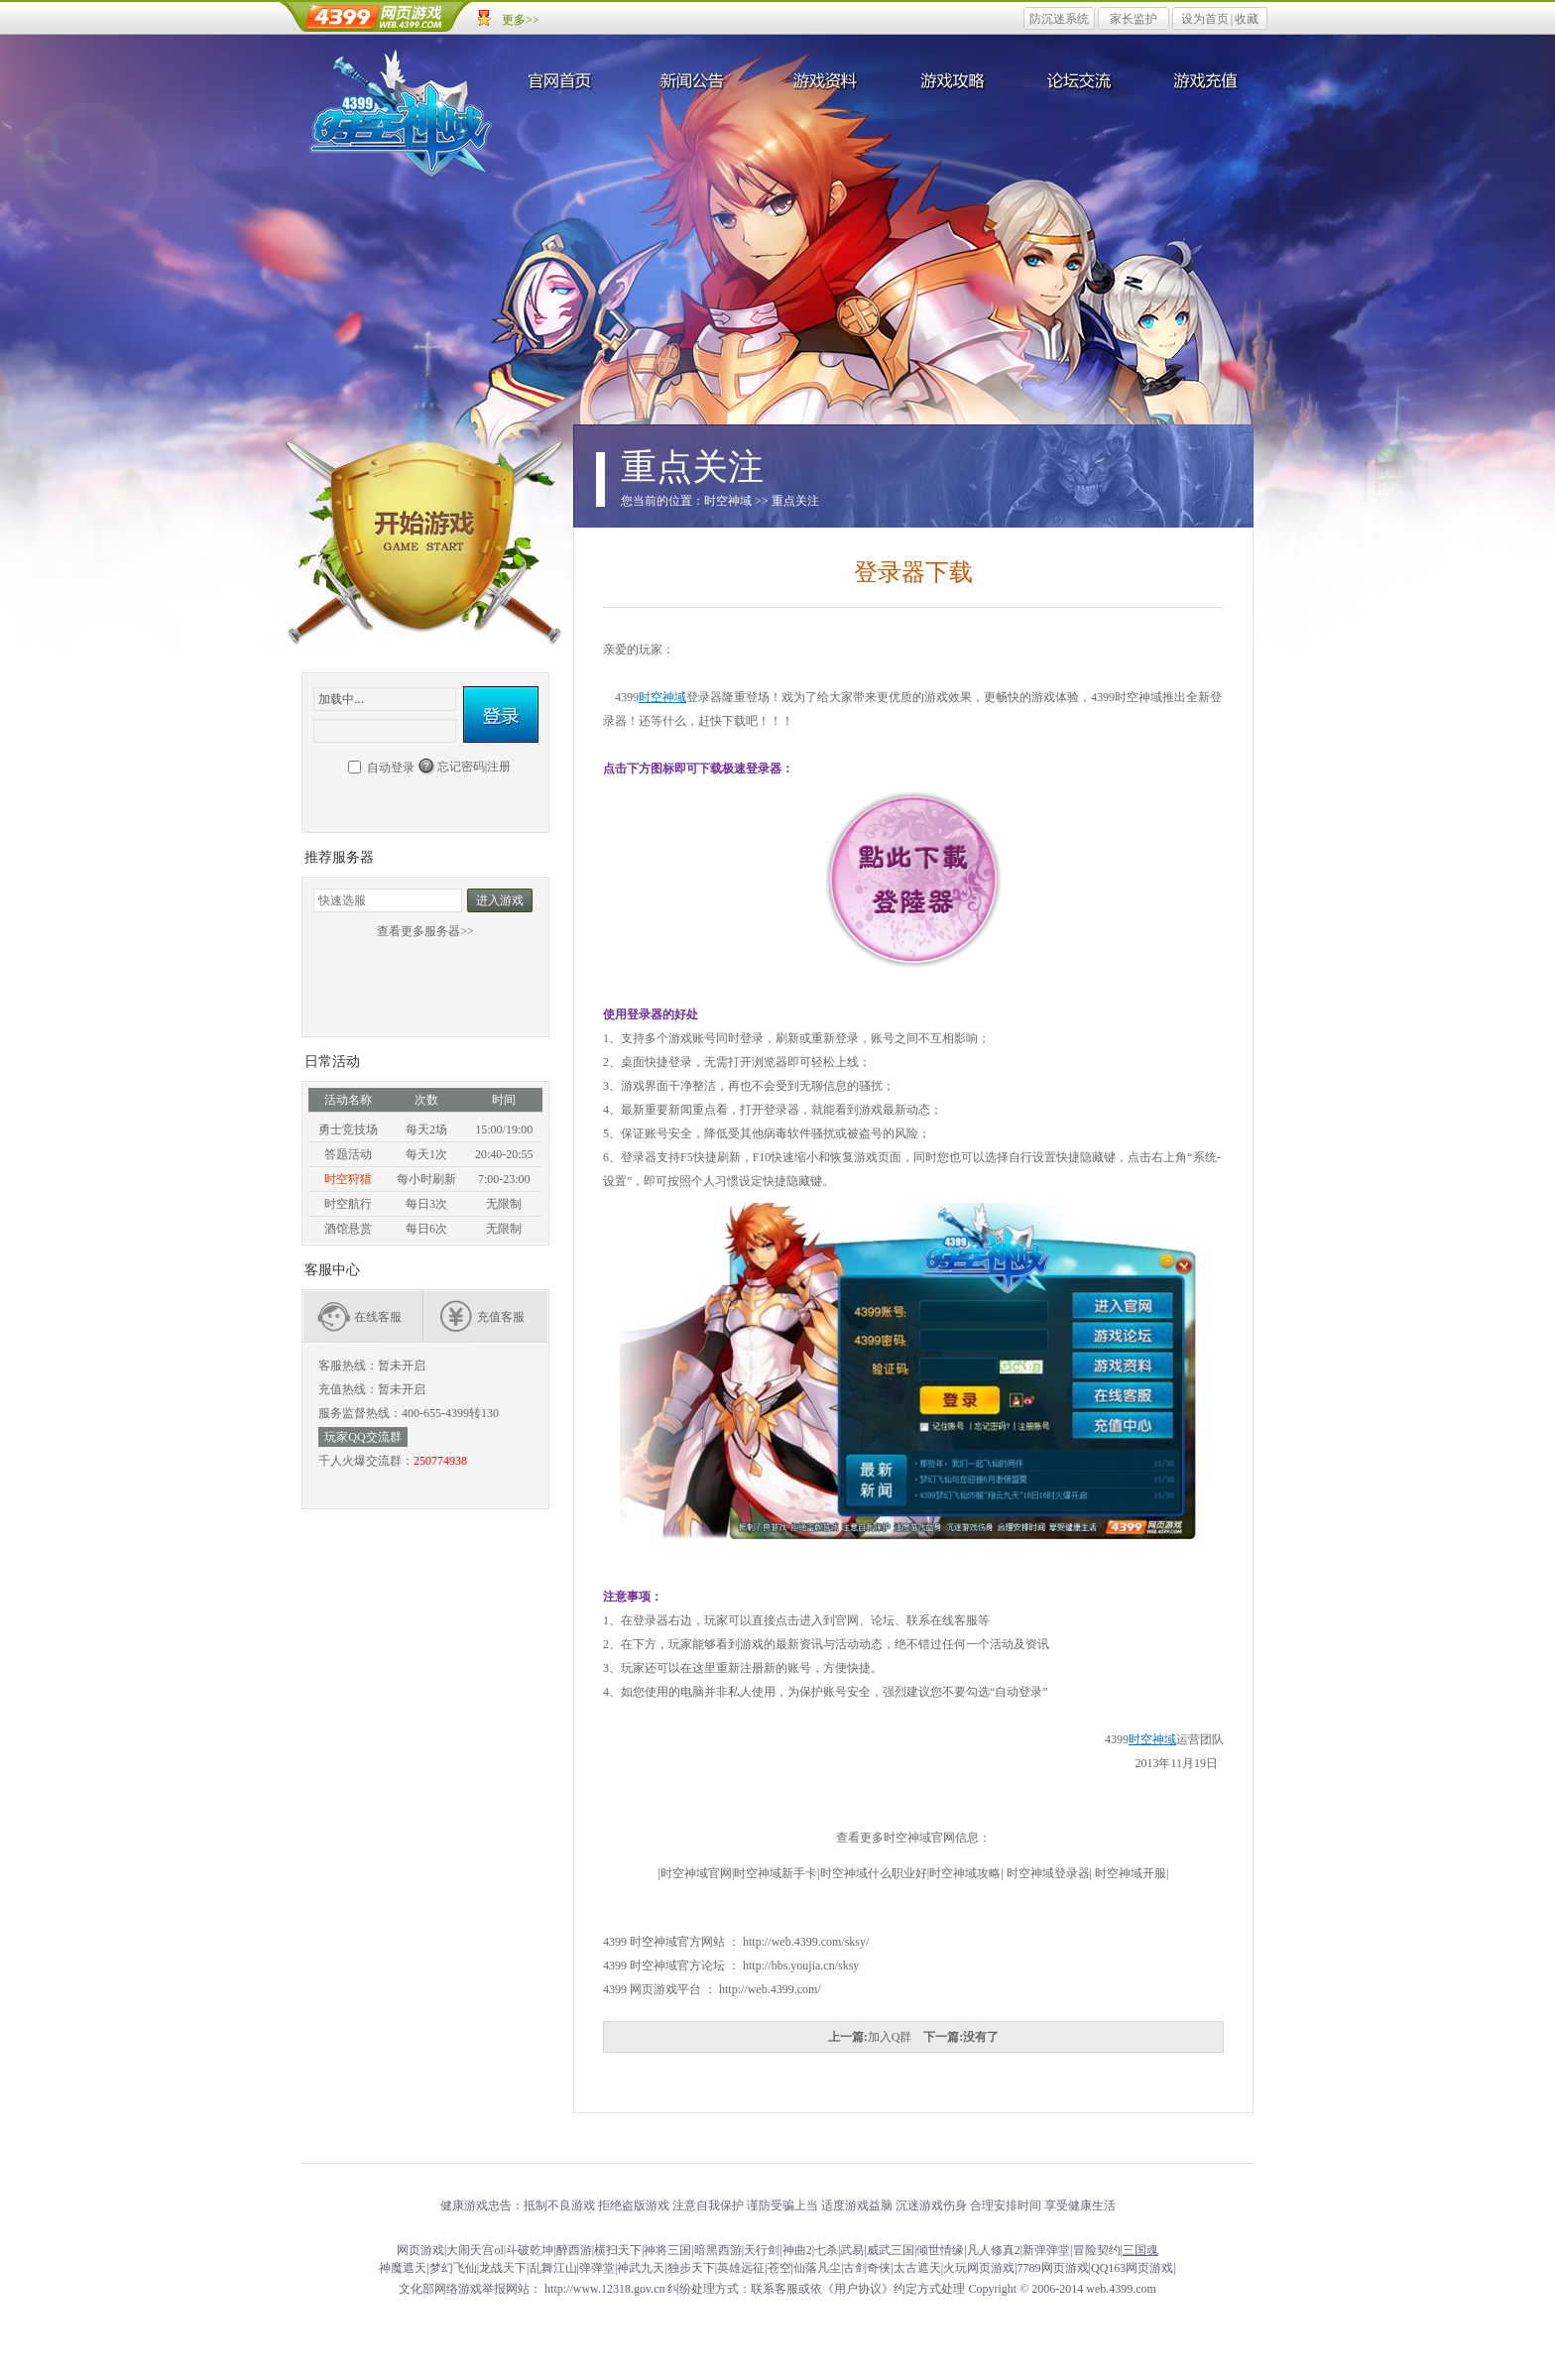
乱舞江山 (553, 2268)
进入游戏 (500, 900)
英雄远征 (741, 2268)
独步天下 (691, 2268)
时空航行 (348, 1204)
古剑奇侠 (867, 2268)
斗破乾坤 (529, 2250)
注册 (499, 767)
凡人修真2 (993, 2250)
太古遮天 (917, 2268)
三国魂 (1140, 2250)
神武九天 (640, 2268)
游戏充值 (1208, 79)
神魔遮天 (402, 2268)
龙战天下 (503, 2268)
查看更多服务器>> (425, 931)
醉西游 (574, 2250)
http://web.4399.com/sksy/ (806, 1942)
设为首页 (1205, 19)
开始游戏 (425, 548)
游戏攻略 (951, 79)
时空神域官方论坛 (677, 1965)
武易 (852, 2250)
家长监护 (1133, 19)
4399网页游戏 (376, 17)
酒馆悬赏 (348, 1229)
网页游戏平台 (665, 1989)
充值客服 (501, 1317)
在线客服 (378, 1317)
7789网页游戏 (1053, 2268)
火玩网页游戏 (979, 2268)
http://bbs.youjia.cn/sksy (801, 1965)
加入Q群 (890, 2037)
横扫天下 (618, 2250)
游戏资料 (822, 79)
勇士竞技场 (348, 1129)
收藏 (1246, 19)
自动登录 (391, 767)
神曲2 (797, 2250)
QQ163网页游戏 (1132, 2268)
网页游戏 (420, 2250)
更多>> (520, 20)
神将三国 (667, 2250)
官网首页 (564, 79)
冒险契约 (1097, 2250)
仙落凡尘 (817, 2268)
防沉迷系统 (1059, 19)
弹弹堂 (597, 2268)
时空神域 (400, 109)
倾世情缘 (940, 2250)
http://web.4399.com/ (770, 1989)
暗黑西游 (718, 2250)
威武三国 (890, 2250)
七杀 (826, 2250)
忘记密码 (461, 767)
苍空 (779, 2268)
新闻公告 (693, 79)
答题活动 (348, 1154)
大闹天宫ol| (476, 2250)
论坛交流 (1080, 79)
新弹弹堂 (1046, 2250)
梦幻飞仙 (453, 2268)
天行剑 (761, 2250)
